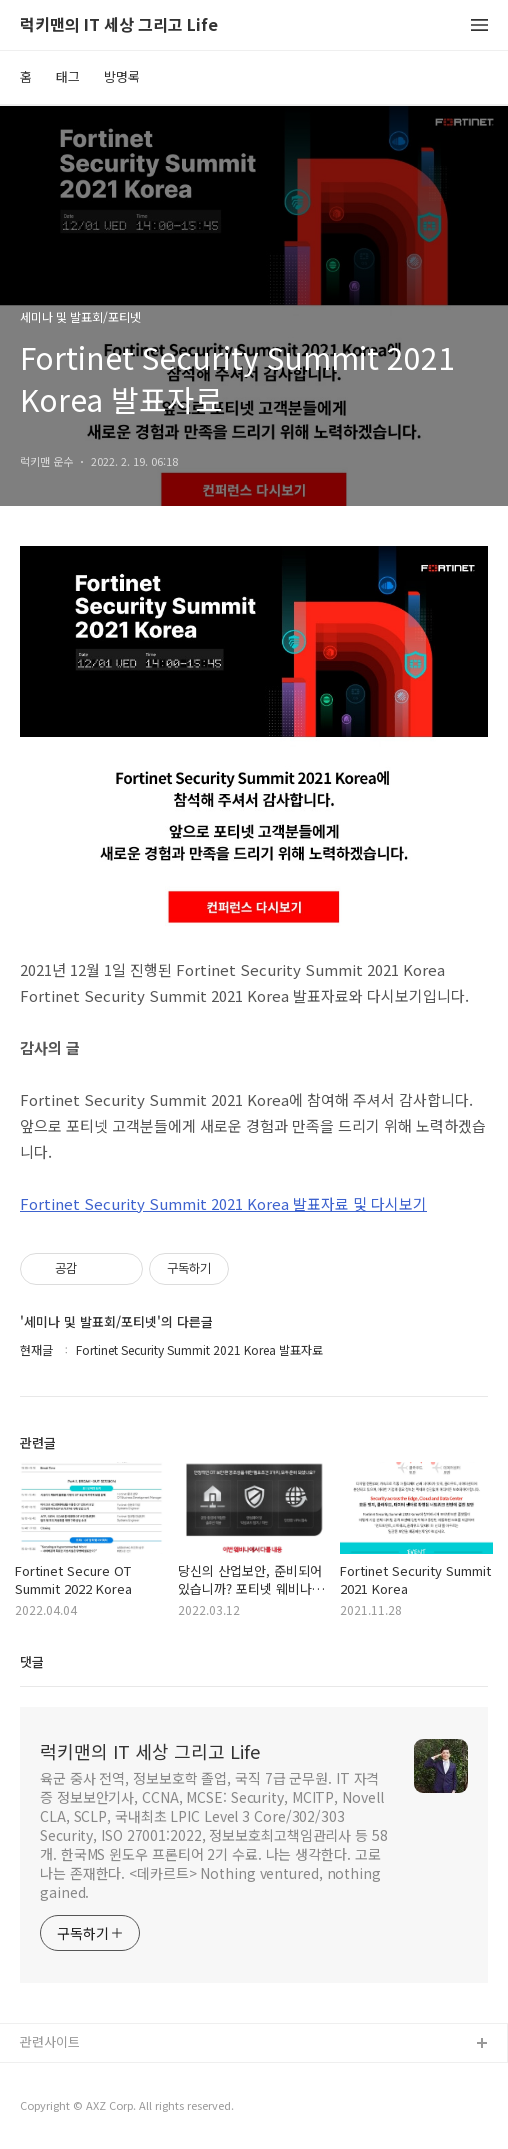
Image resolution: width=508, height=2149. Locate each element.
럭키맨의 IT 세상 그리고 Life (119, 25)
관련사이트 (50, 2041)
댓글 (32, 1661)
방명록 (122, 76)
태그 (68, 76)
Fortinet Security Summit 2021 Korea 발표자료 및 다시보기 (223, 1203)
